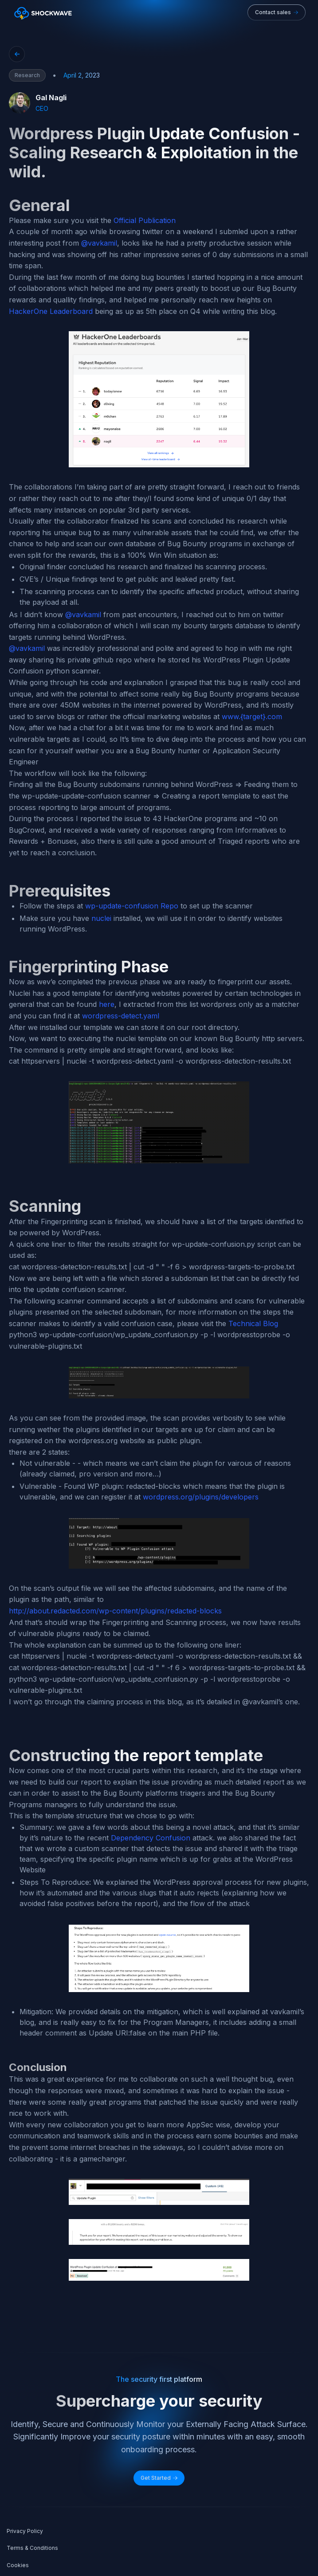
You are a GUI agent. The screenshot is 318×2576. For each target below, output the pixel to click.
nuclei (101, 918)
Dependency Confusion (150, 1837)
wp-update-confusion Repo (131, 905)
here (106, 1004)
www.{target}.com (252, 716)
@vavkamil (99, 243)
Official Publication (145, 220)
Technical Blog (253, 1323)
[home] (41, 12)
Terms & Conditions (32, 2548)
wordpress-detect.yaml (120, 1015)
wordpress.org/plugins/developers (201, 1496)
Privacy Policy (25, 2531)
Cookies (18, 2565)
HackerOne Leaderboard (51, 311)
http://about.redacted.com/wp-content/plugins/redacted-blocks (115, 1610)
